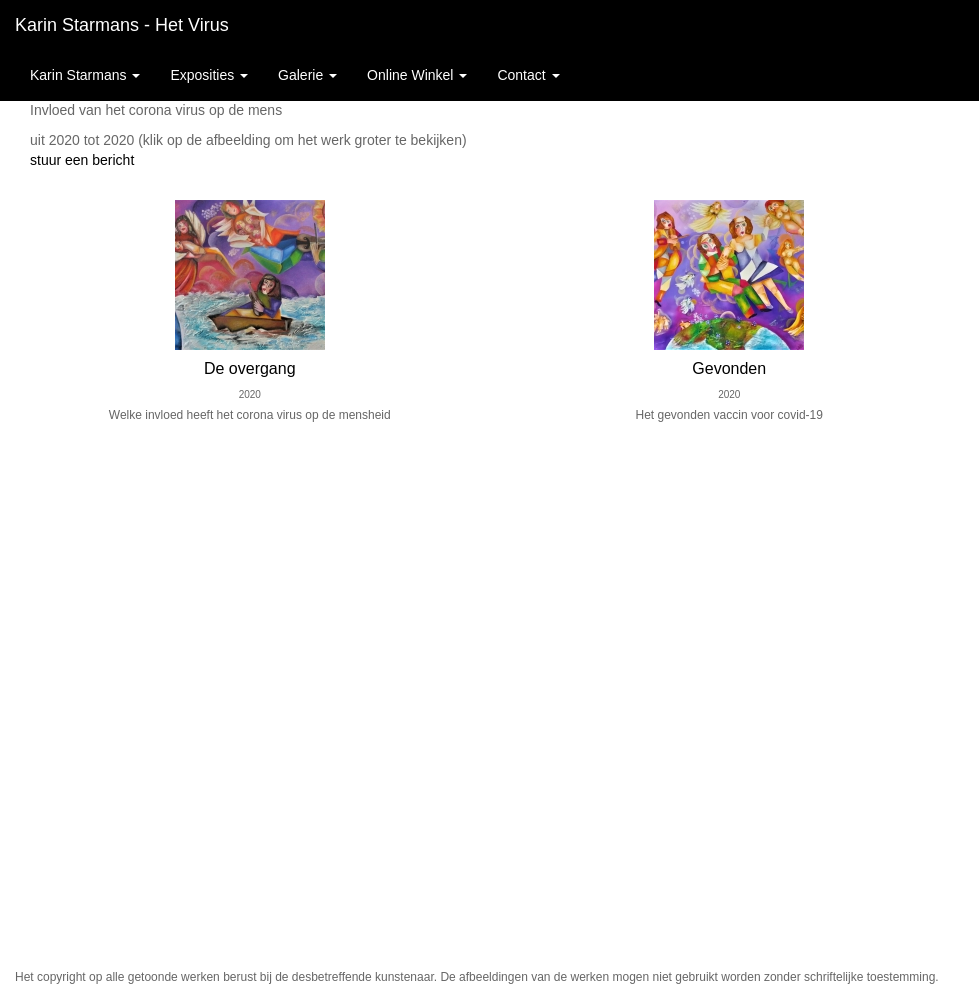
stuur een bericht (82, 160)
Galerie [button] (307, 75)
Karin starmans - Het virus (122, 25)
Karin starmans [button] (85, 75)
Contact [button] (528, 75)
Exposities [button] (209, 75)
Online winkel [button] (417, 75)
